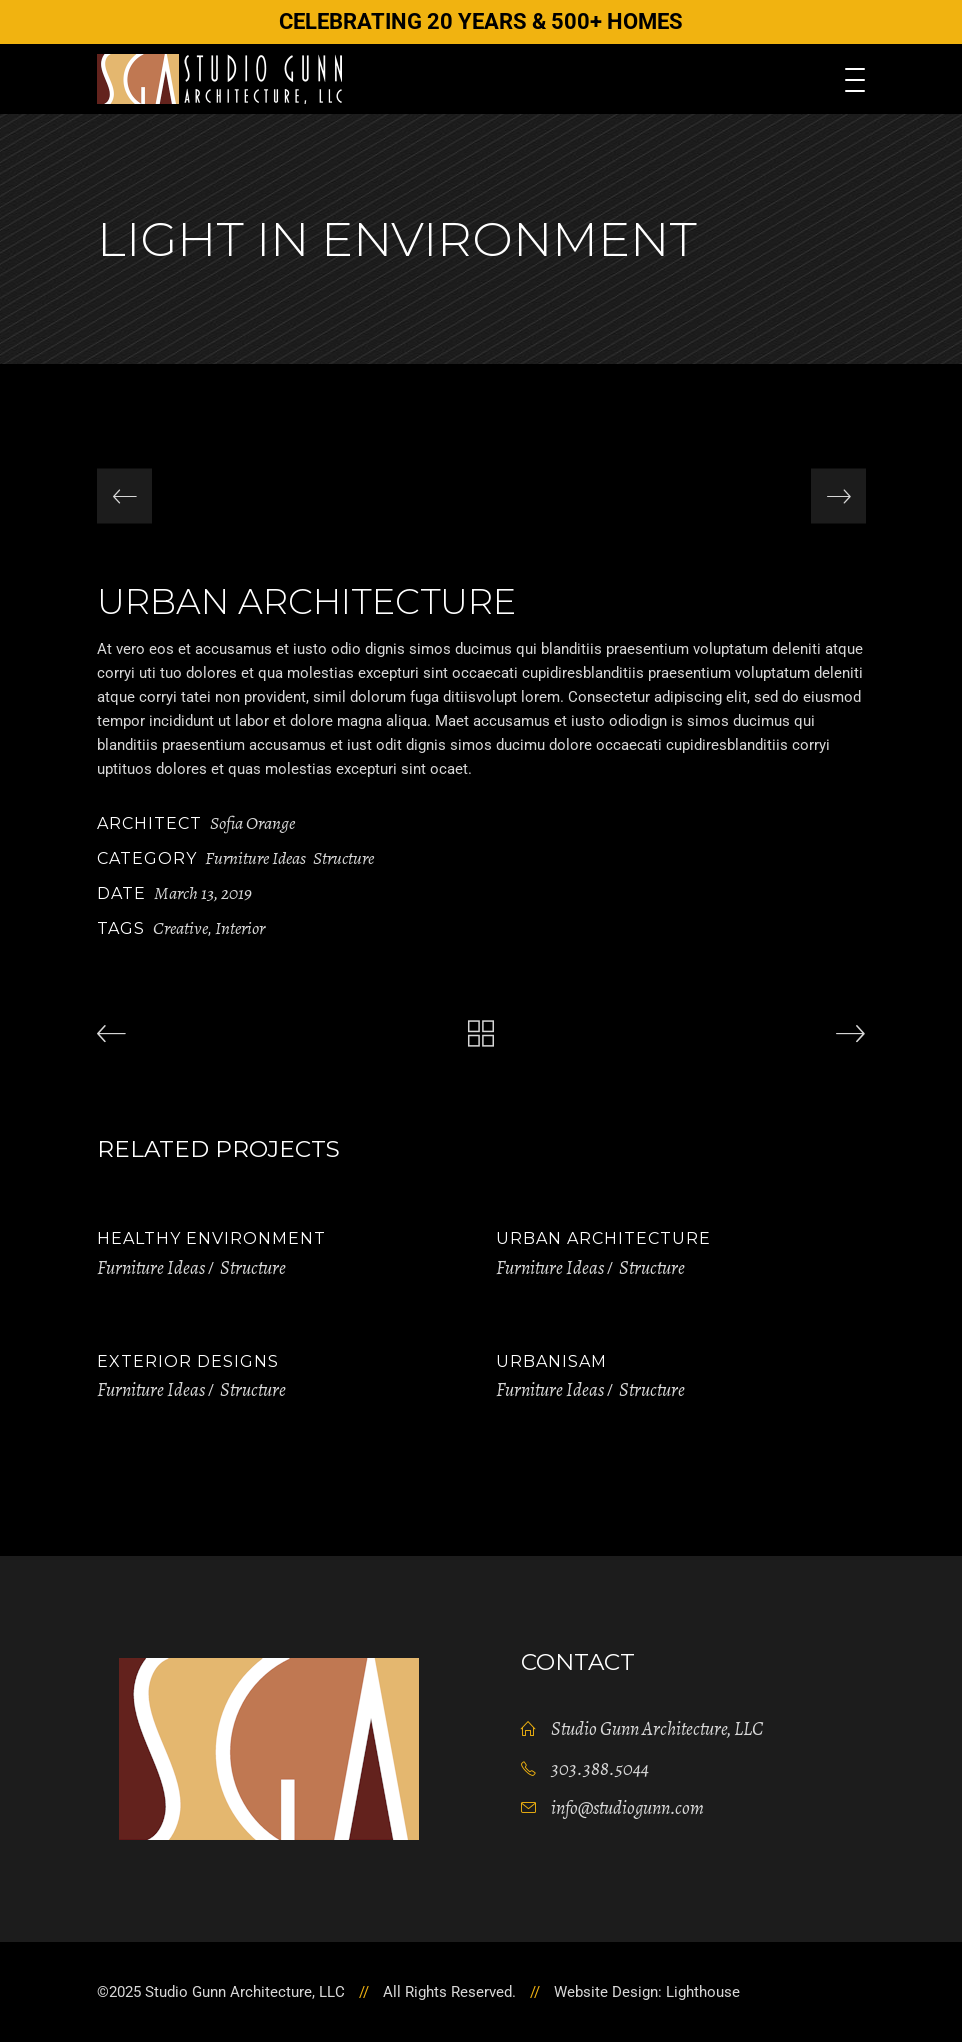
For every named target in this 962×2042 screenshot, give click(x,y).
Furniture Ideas (255, 858)
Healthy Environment (211, 1238)
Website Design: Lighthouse (647, 1992)
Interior (240, 928)
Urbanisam (551, 1361)
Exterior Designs (188, 1361)
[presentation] (124, 496)
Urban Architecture (603, 1238)
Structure (343, 858)
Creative (180, 928)
